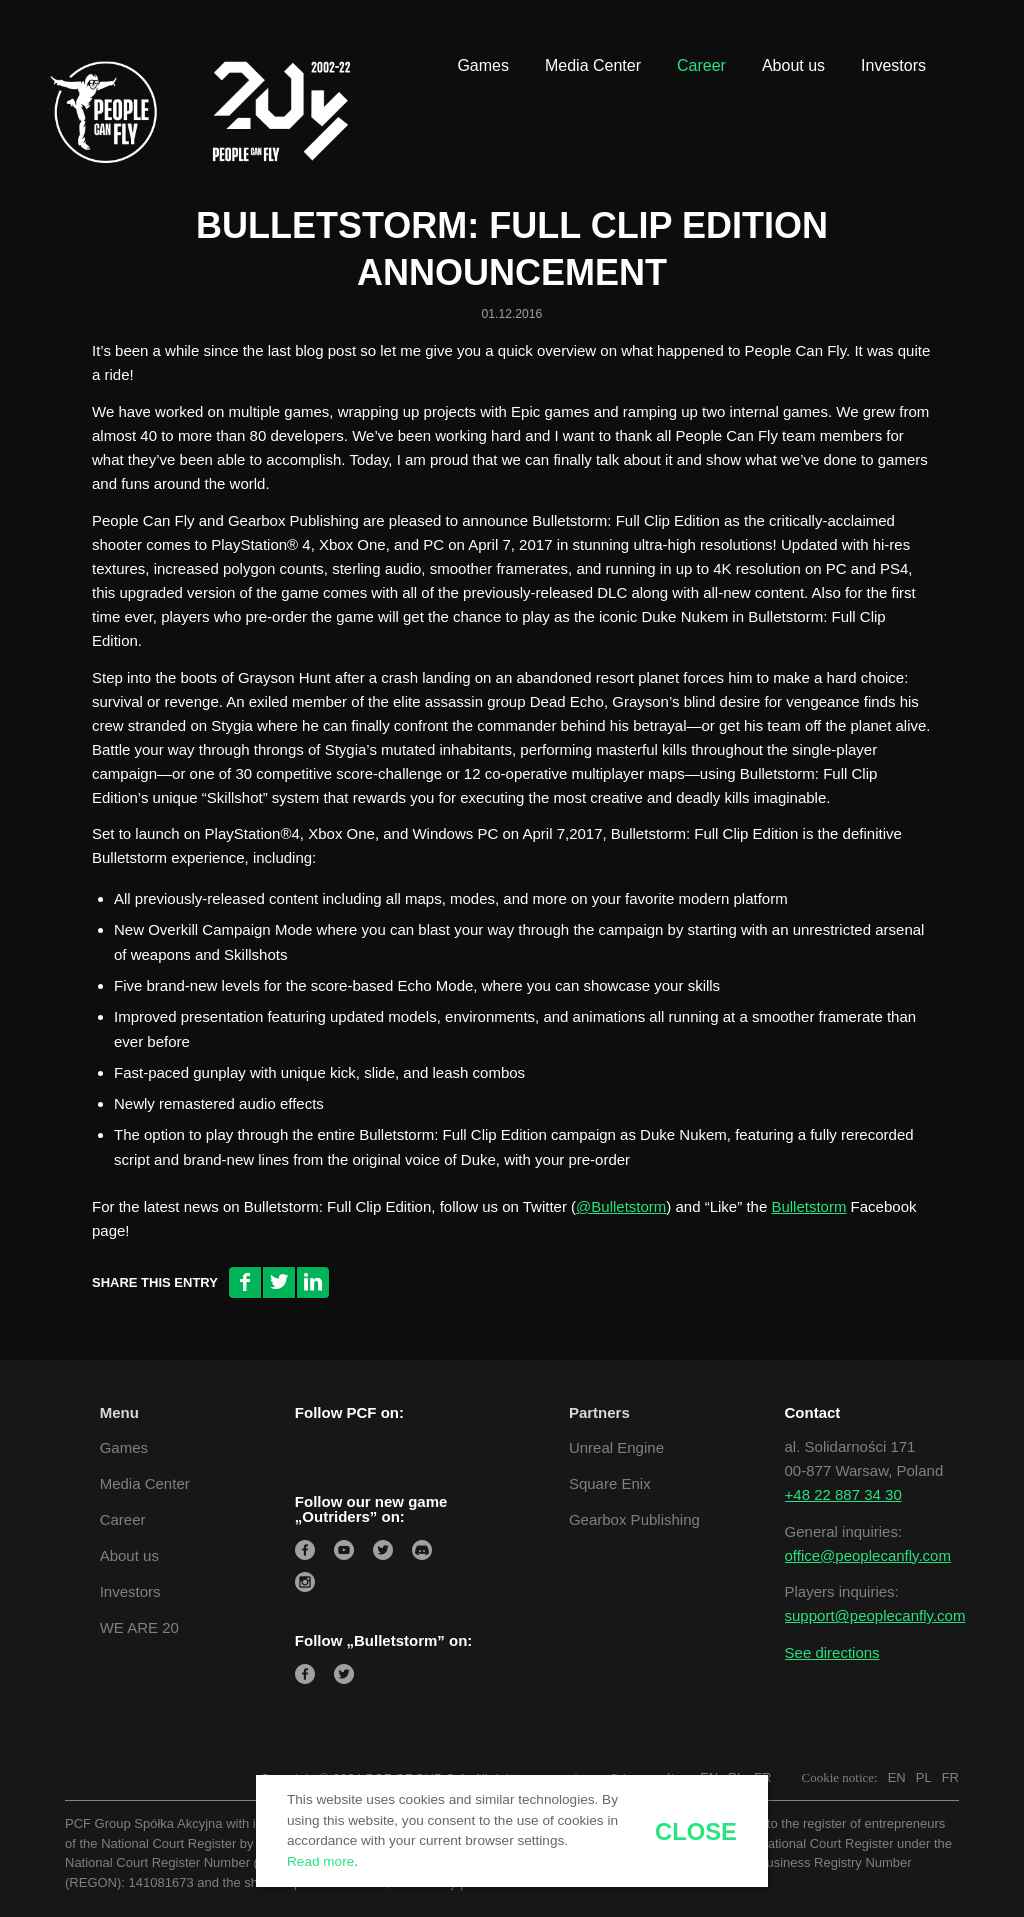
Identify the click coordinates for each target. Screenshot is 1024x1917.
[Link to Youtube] (964, 30)
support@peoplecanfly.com (875, 1615)
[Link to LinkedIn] (874, 30)
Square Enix (610, 1483)
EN (897, 1777)
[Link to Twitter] (904, 30)
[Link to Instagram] (934, 30)
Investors (130, 1591)
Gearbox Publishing (634, 1519)
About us (129, 1555)
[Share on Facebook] (245, 1282)
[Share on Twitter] (279, 1282)
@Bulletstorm (621, 1206)
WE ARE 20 (139, 1627)
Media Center (145, 1483)
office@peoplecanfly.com (868, 1555)
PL (924, 1777)
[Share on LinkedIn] (313, 1282)
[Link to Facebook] (844, 30)
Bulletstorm (808, 1206)
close (696, 1832)
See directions (832, 1652)
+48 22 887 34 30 (843, 1494)
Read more (320, 1861)
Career (123, 1519)
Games (124, 1447)
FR (950, 1777)
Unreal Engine (616, 1447)
